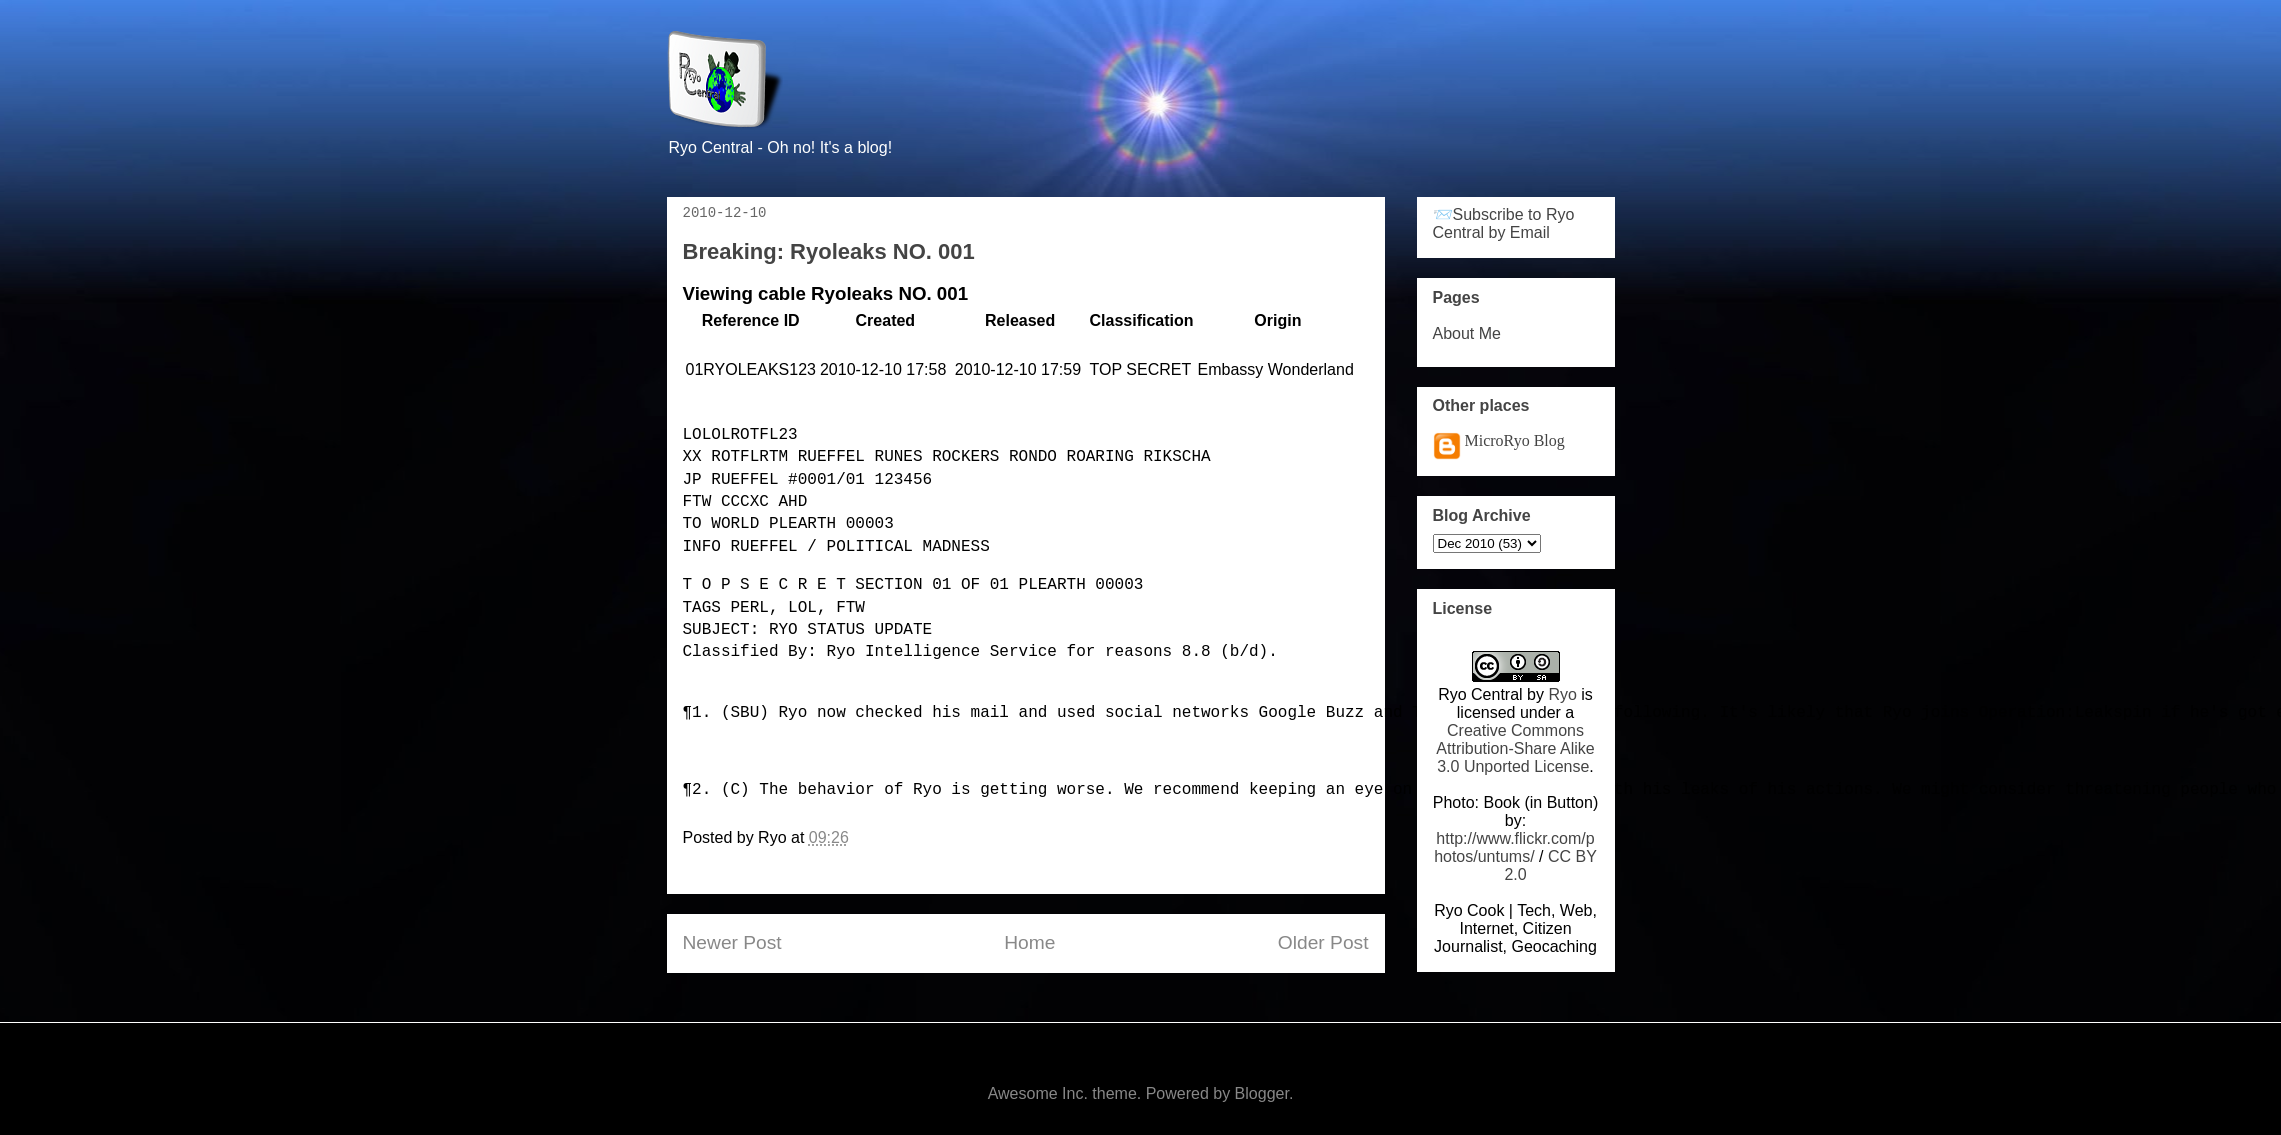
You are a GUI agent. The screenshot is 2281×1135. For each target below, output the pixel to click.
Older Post (1323, 942)
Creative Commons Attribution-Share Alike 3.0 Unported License (1515, 748)
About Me (1467, 333)
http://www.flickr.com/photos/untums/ (1514, 847)
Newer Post (732, 942)
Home (1029, 942)
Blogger (1262, 1093)
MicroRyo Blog (1515, 440)
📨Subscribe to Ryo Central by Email (1504, 223)
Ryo (1562, 694)
